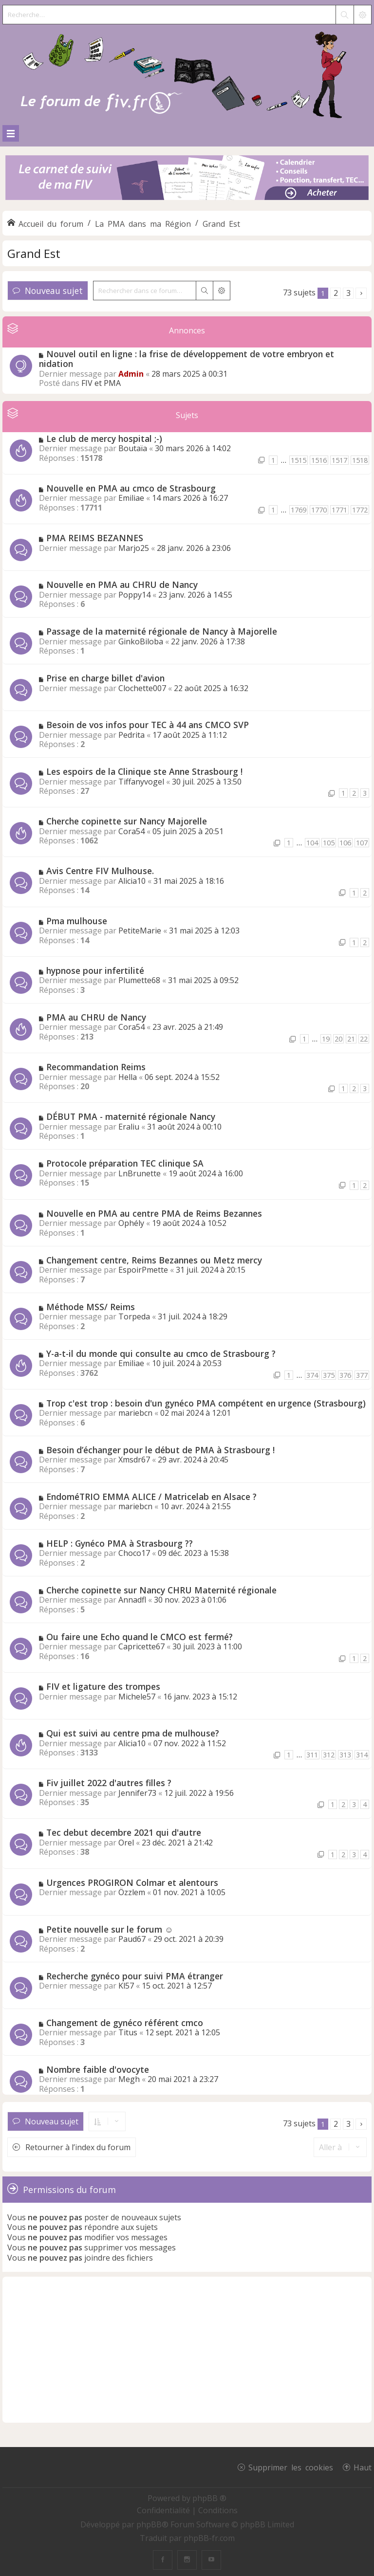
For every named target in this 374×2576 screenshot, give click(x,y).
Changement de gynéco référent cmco (124, 2022)
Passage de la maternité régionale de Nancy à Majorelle (161, 631)
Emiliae (131, 498)
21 (351, 1038)
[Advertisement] (187, 2350)
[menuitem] (164, 2510)
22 (364, 1038)
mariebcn (135, 1412)
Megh (129, 2079)
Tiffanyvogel (141, 781)
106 (345, 842)
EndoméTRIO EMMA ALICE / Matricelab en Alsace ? (151, 1496)
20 (338, 1038)
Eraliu (128, 1126)
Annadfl (132, 1599)
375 (329, 1375)
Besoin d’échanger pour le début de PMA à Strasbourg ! (160, 1450)
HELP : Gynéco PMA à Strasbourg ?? (119, 1543)
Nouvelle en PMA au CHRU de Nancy (122, 584)
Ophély (131, 1223)
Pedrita (131, 735)
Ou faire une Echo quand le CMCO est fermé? (139, 1637)
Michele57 (136, 1696)
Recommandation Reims (96, 1067)
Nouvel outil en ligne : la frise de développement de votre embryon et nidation (186, 359)
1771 (339, 509)
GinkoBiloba (140, 641)
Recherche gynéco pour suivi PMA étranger (134, 1976)
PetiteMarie (139, 930)
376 (345, 1375)
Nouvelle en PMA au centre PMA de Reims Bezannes (154, 1213)
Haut (363, 2467)
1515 (298, 460)
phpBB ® (209, 2498)
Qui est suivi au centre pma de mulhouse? (132, 1733)
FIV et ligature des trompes (103, 1686)
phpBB (149, 2524)
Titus (127, 2032)
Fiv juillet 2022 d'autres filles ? (108, 1783)
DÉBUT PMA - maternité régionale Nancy (130, 1116)
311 (312, 1754)
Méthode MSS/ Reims (90, 1307)
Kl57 (126, 1985)
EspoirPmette (143, 1269)
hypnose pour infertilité (95, 970)
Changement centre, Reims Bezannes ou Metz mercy (154, 1260)
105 (329, 842)
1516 (319, 460)
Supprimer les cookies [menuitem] (290, 2467)
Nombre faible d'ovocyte (97, 2069)
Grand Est (33, 253)
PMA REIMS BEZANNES (94, 538)
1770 (319, 509)
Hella (127, 1077)
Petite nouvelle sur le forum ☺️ (109, 1929)
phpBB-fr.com (209, 2538)
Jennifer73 (137, 1793)
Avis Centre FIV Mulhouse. (100, 871)
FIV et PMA (101, 383)
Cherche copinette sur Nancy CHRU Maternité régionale (161, 1590)
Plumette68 (139, 980)
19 (326, 1038)
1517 (339, 460)
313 (345, 1754)
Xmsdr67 (134, 1459)
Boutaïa (132, 448)
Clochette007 (142, 688)
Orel (126, 1842)
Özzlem (131, 1892)
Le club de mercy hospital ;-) (104, 438)
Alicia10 (132, 881)
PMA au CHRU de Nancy (96, 1017)
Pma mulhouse (76, 921)
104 (312, 842)
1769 (298, 509)
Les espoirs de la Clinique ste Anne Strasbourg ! (144, 771)
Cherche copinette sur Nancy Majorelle (126, 821)
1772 (360, 509)
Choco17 (134, 1553)
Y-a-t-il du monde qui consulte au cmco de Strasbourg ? (161, 1353)
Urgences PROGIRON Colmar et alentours (132, 1882)
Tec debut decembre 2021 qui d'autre (123, 1832)
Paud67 (132, 1939)
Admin (131, 373)
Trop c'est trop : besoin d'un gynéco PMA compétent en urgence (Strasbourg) (206, 1403)
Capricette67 (141, 1646)
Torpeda (134, 1316)
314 (362, 1754)
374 (312, 1375)
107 (362, 842)
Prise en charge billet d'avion (105, 678)
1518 (360, 460)
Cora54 (131, 831)
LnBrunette (139, 1173)
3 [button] (348, 293)
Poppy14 (134, 594)
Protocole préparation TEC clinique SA (125, 1163)
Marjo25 (133, 548)
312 (329, 1754)
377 (362, 1375)
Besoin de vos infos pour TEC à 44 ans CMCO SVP (147, 725)
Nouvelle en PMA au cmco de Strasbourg (131, 488)
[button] (361, 293)
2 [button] (336, 293)
